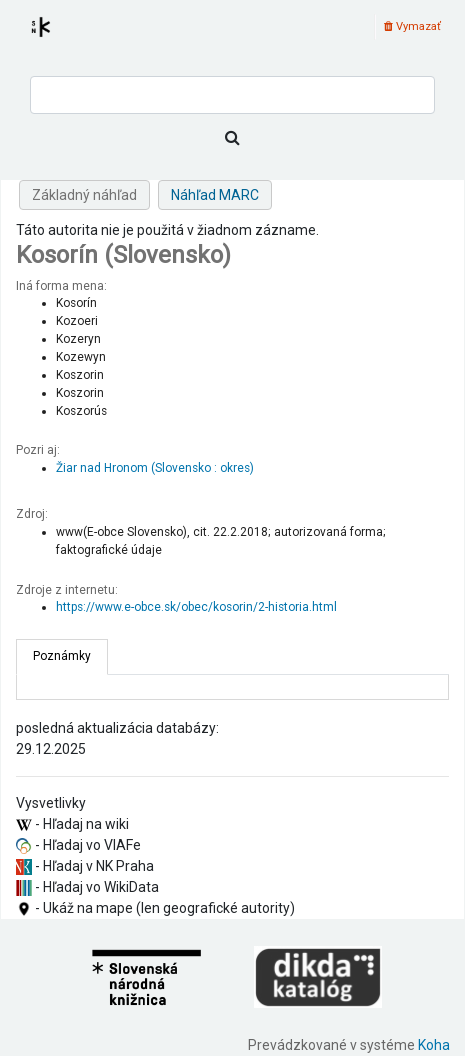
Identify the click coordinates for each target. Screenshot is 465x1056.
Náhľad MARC (215, 195)
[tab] (62, 657)
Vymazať (412, 26)
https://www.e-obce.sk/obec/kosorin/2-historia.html (196, 607)
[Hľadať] (232, 138)
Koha (434, 1045)
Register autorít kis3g (59, 39)
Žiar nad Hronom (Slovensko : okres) (155, 468)
